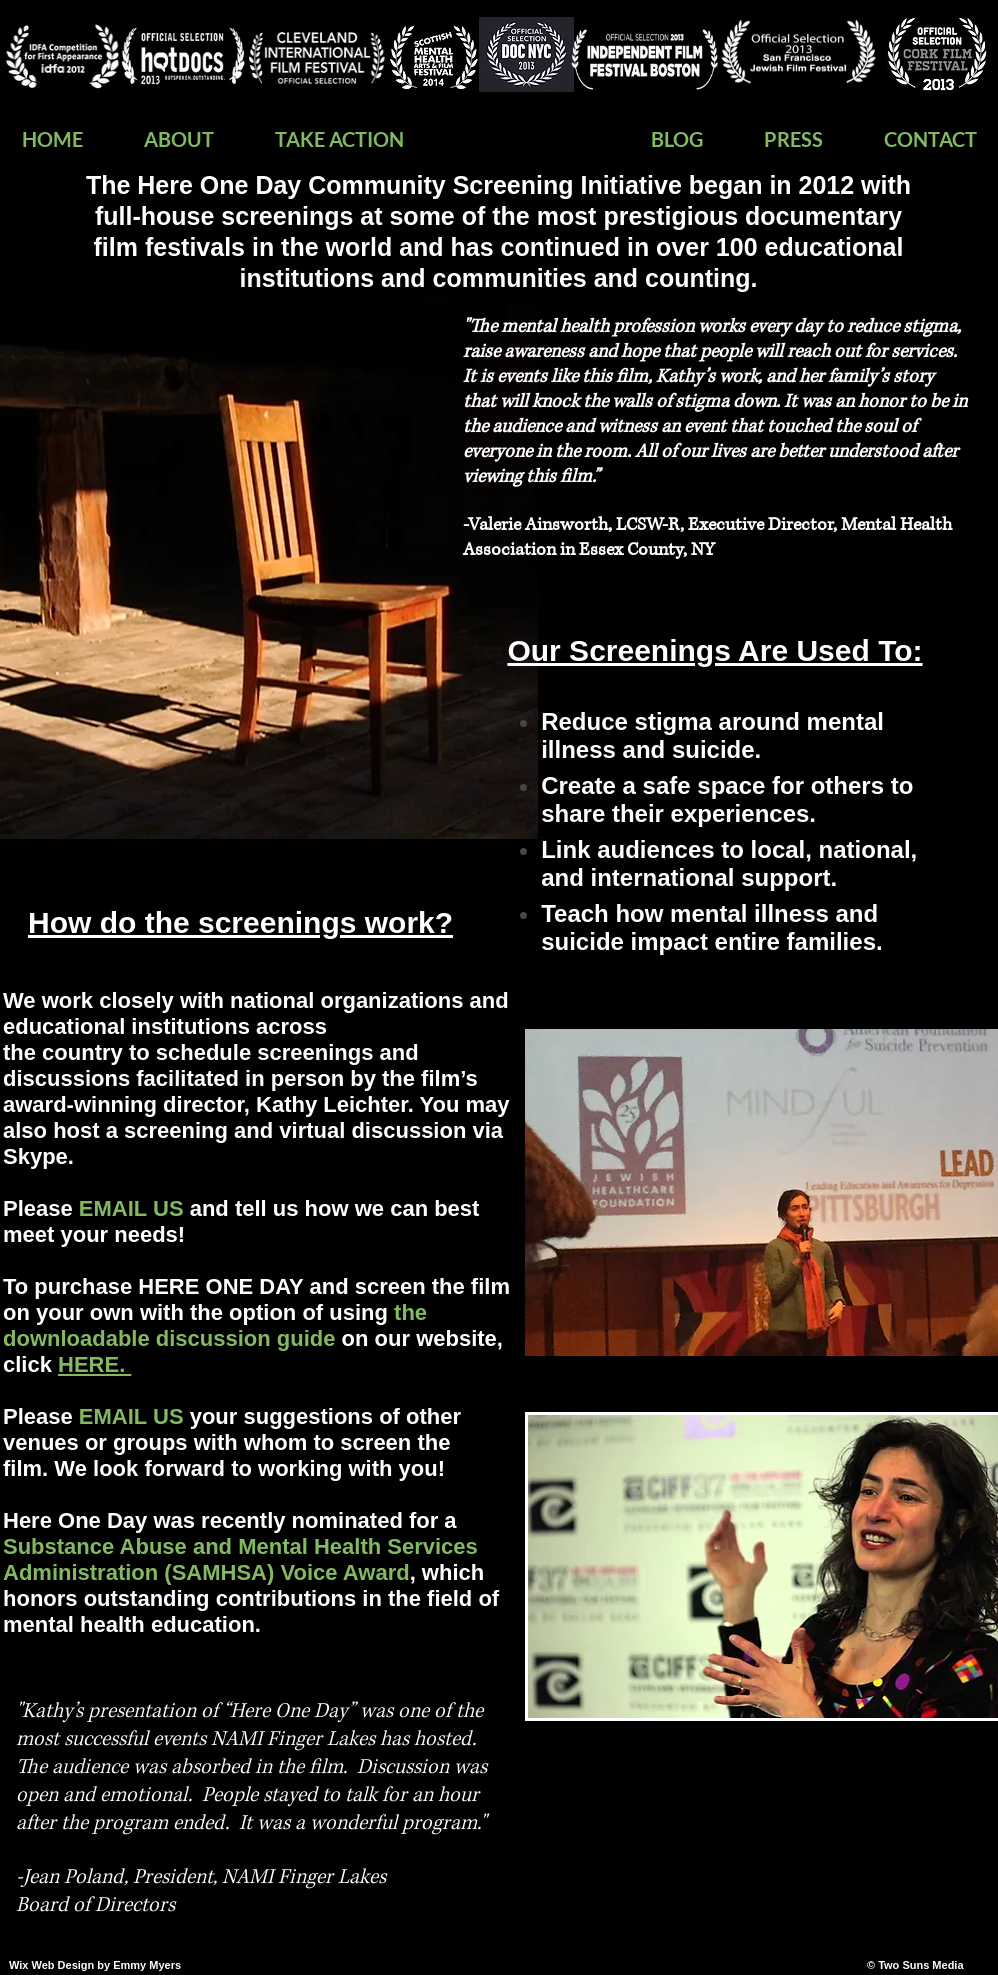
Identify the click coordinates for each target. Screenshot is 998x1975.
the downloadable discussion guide (215, 1325)
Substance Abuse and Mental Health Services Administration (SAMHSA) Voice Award (240, 1559)
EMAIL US (131, 1416)
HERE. (94, 1364)
